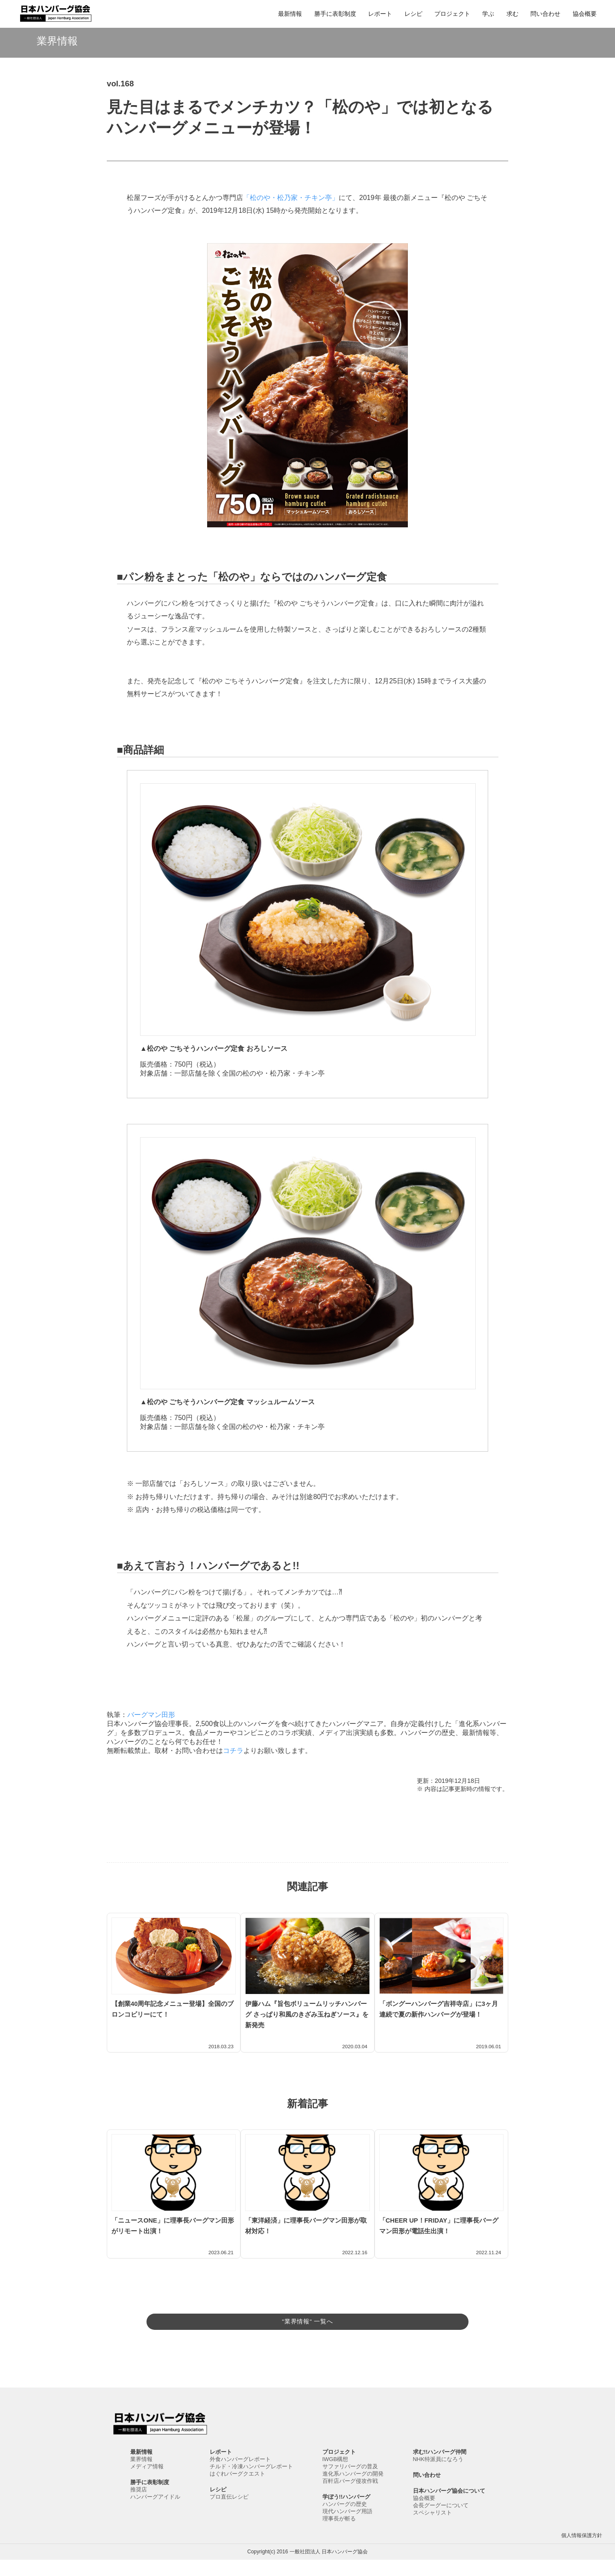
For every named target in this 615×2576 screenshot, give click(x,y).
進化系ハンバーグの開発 (353, 2490)
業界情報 (141, 2475)
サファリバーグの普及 (350, 2482)
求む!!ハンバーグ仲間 (440, 2468)
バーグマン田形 (151, 1714)
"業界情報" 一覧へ (307, 2319)
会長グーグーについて (441, 2521)
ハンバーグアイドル (155, 2513)
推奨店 (138, 2505)
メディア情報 (147, 2482)
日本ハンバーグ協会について (449, 2507)
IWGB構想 (335, 2475)
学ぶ (488, 13)
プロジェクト (452, 13)
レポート (380, 13)
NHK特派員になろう (438, 2475)
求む (512, 13)
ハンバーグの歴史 (344, 2520)
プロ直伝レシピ (229, 2513)
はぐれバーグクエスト (237, 2490)
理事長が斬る (339, 2535)
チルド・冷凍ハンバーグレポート (251, 2482)
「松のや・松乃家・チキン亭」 (291, 197)
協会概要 (585, 13)
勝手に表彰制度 (335, 13)
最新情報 (290, 13)
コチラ (233, 1750)
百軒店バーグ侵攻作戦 (350, 2497)
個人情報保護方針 (581, 2552)
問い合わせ (545, 13)
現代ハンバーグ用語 (347, 2527)
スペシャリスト (432, 2529)
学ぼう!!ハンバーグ (346, 2513)
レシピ (413, 13)
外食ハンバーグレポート (240, 2475)
